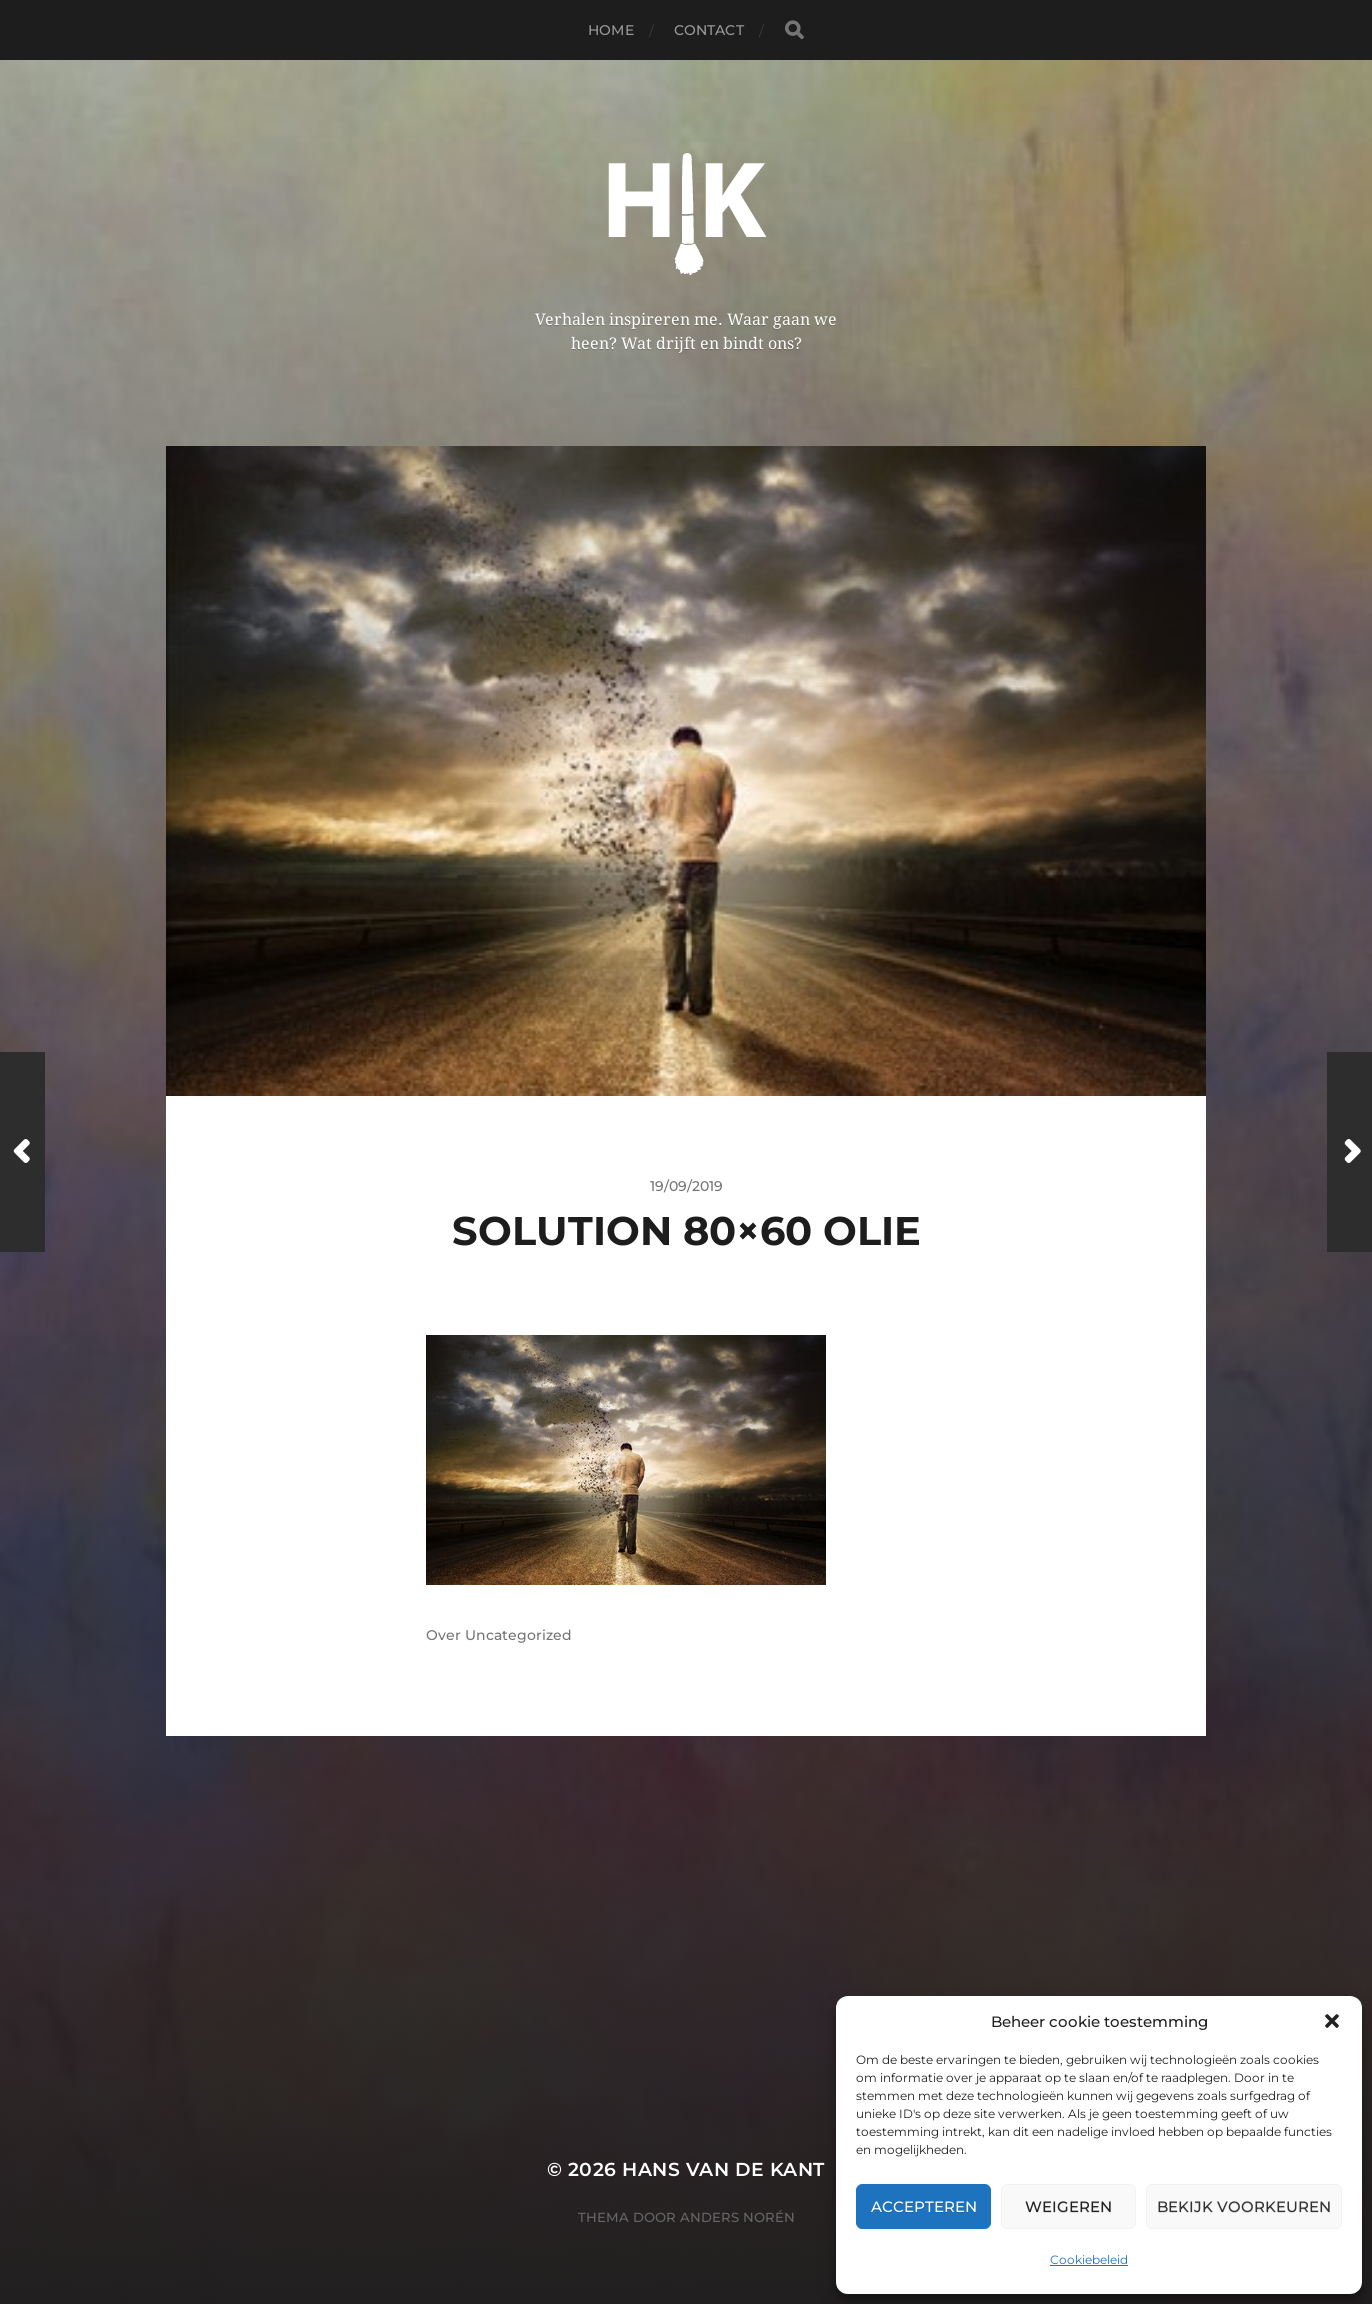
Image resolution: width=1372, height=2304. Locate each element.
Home (611, 30)
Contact (709, 30)
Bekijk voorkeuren (1244, 2206)
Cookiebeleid (1089, 2259)
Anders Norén (737, 2217)
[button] (1332, 2021)
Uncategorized (518, 1635)
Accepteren (924, 2206)
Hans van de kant (723, 2169)
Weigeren (1068, 2206)
